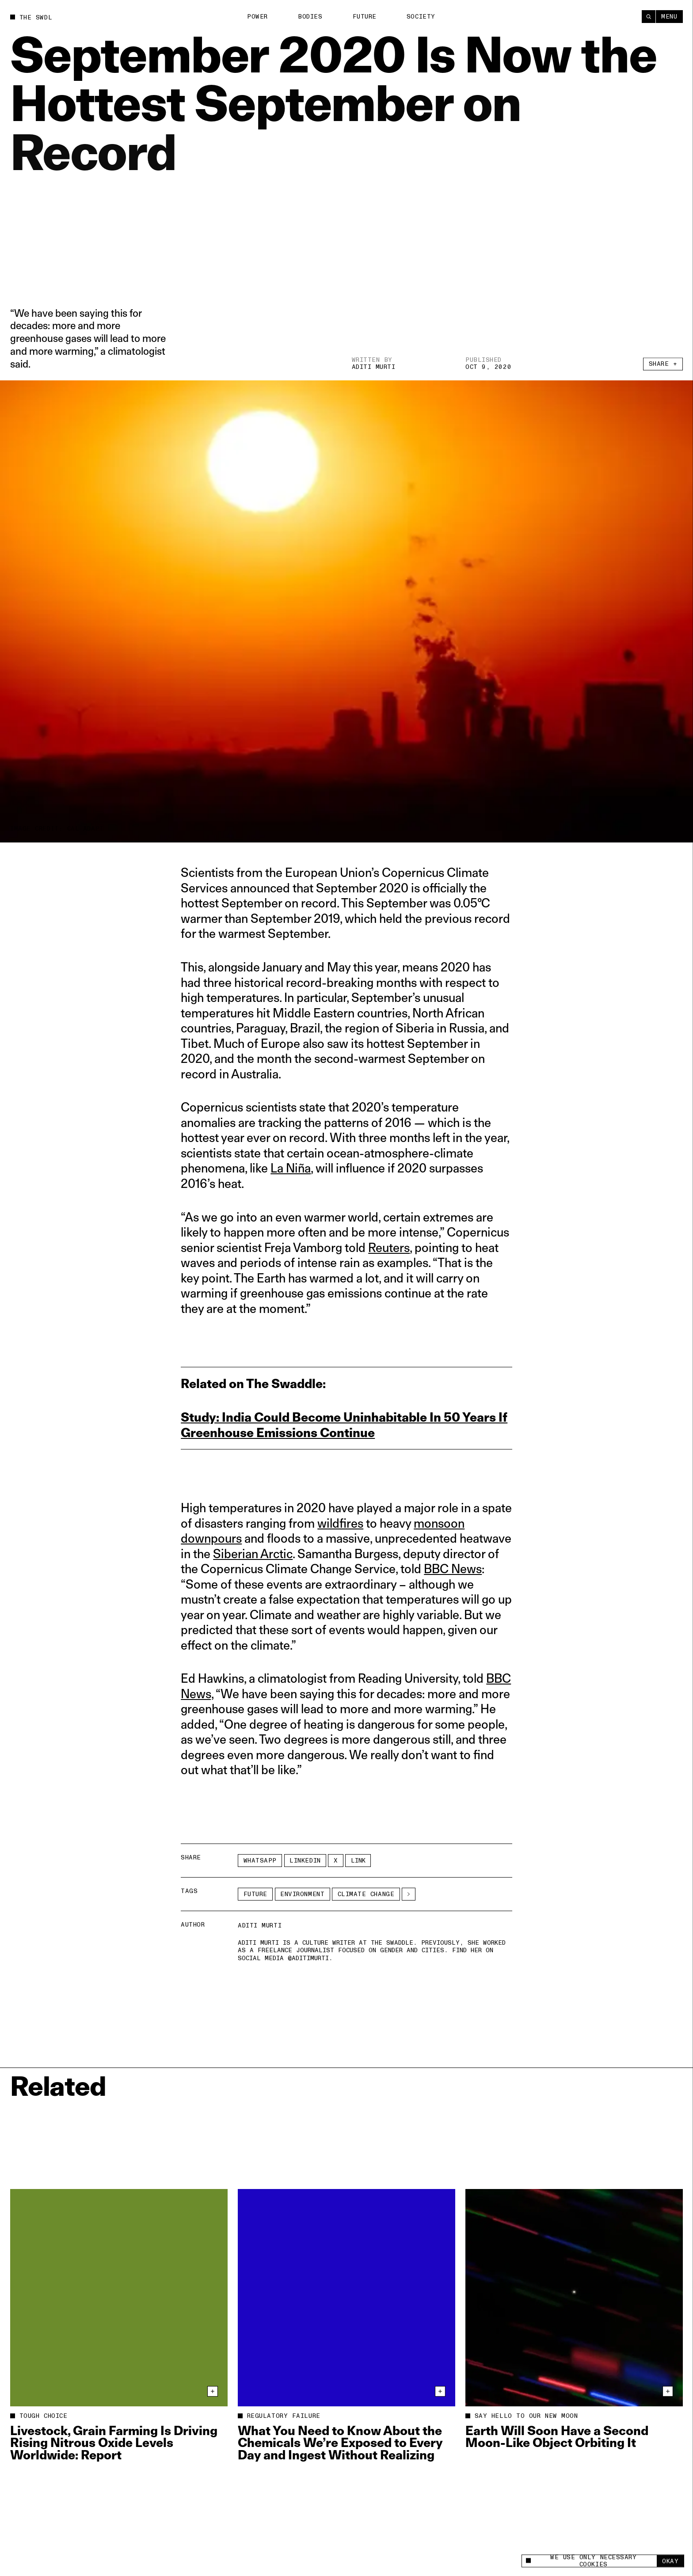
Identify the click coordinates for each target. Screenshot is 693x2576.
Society (421, 16)
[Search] (648, 16)
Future (365, 16)
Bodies (310, 16)
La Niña (290, 1168)
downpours (211, 1538)
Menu (669, 16)
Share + (663, 366)
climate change (366, 1894)
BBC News (453, 1568)
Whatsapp (260, 1860)
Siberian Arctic (253, 1553)
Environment (302, 1894)
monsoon (439, 1523)
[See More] (408, 1894)
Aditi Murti (374, 367)
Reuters (389, 1247)
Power (257, 16)
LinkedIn (304, 1860)
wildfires (340, 1523)
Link (358, 1860)
